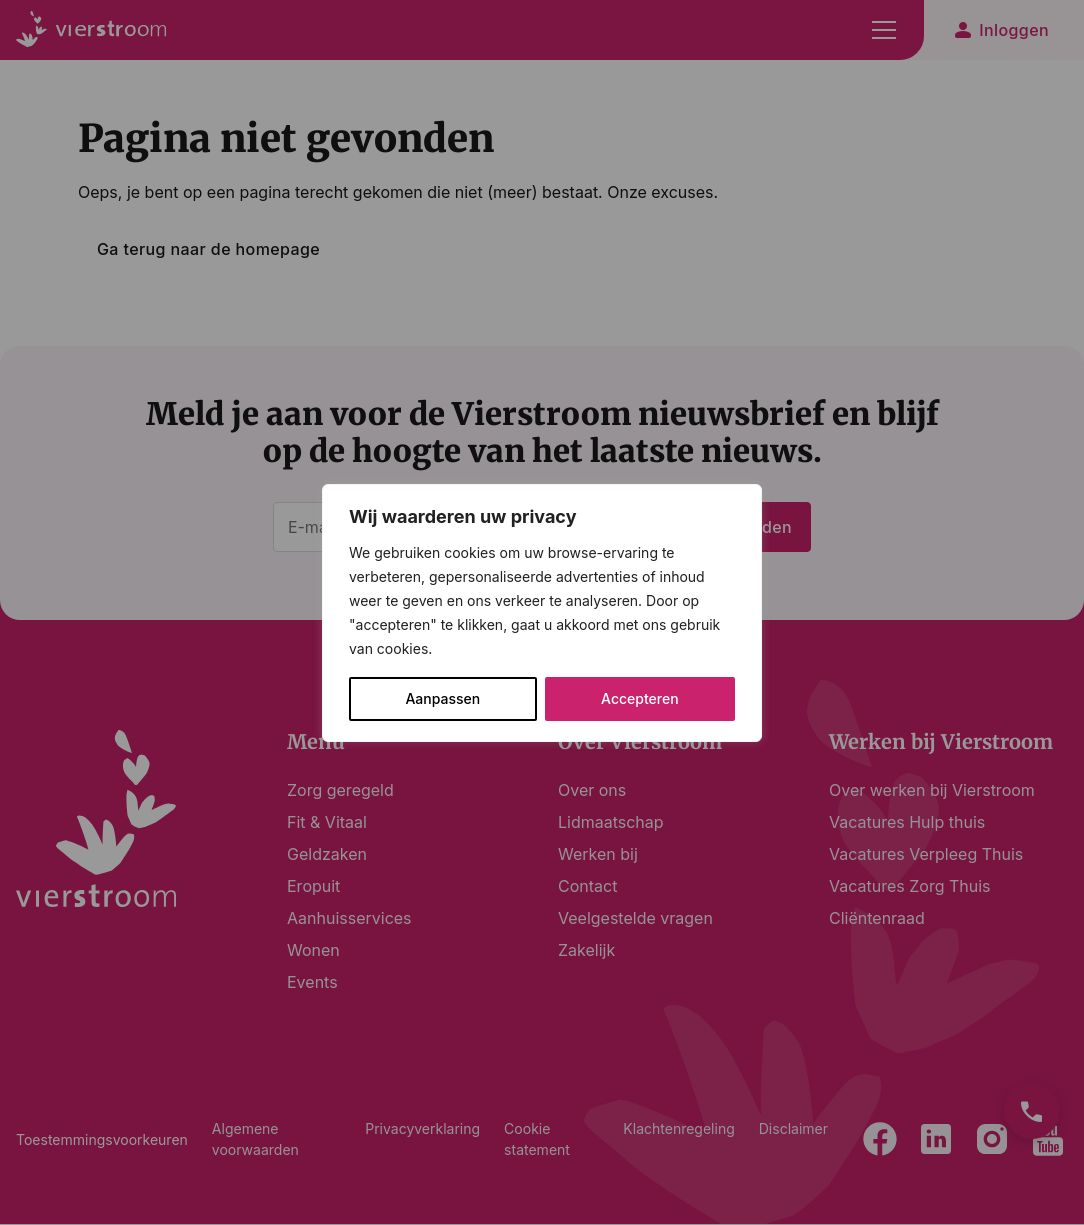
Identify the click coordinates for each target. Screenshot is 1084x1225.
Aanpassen (442, 698)
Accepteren (640, 698)
